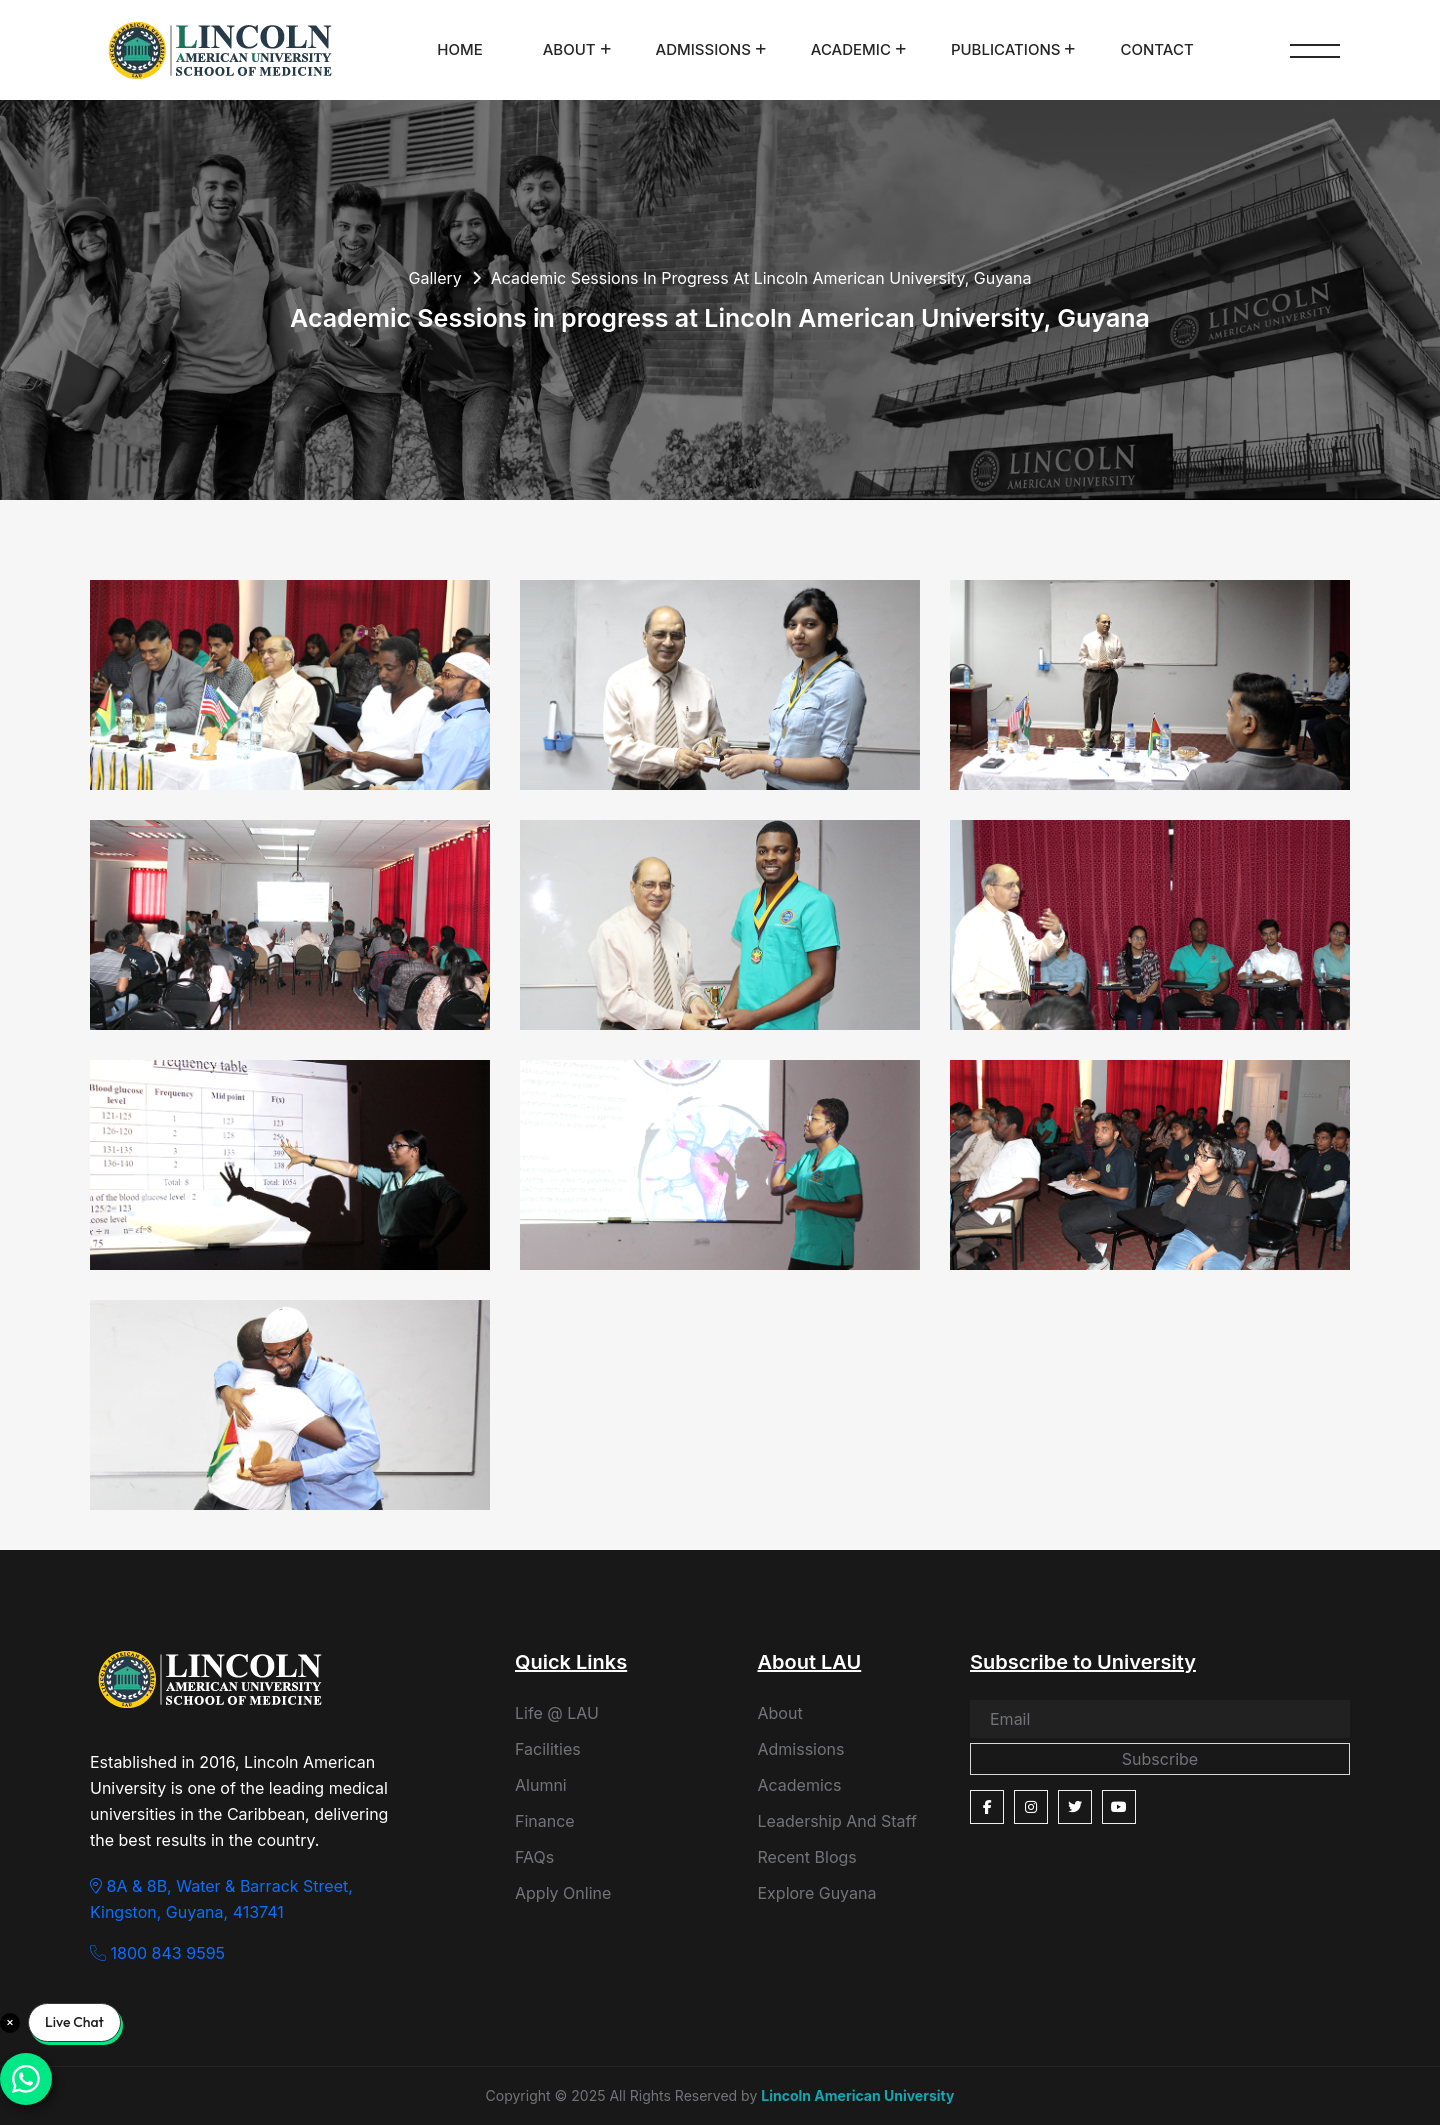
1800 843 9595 (157, 1953)
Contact (1156, 49)
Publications (1006, 49)
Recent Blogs (807, 1857)
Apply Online (563, 1893)
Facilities (548, 1749)
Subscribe (1160, 1759)
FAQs (534, 1857)
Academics (800, 1785)
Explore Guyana (817, 1893)
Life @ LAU (557, 1713)
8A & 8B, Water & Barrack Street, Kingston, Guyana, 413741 (221, 1899)
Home (459, 49)
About (569, 49)
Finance (545, 1821)
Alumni (541, 1785)
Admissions (703, 49)
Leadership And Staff (837, 1821)
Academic (851, 49)
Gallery (434, 278)
